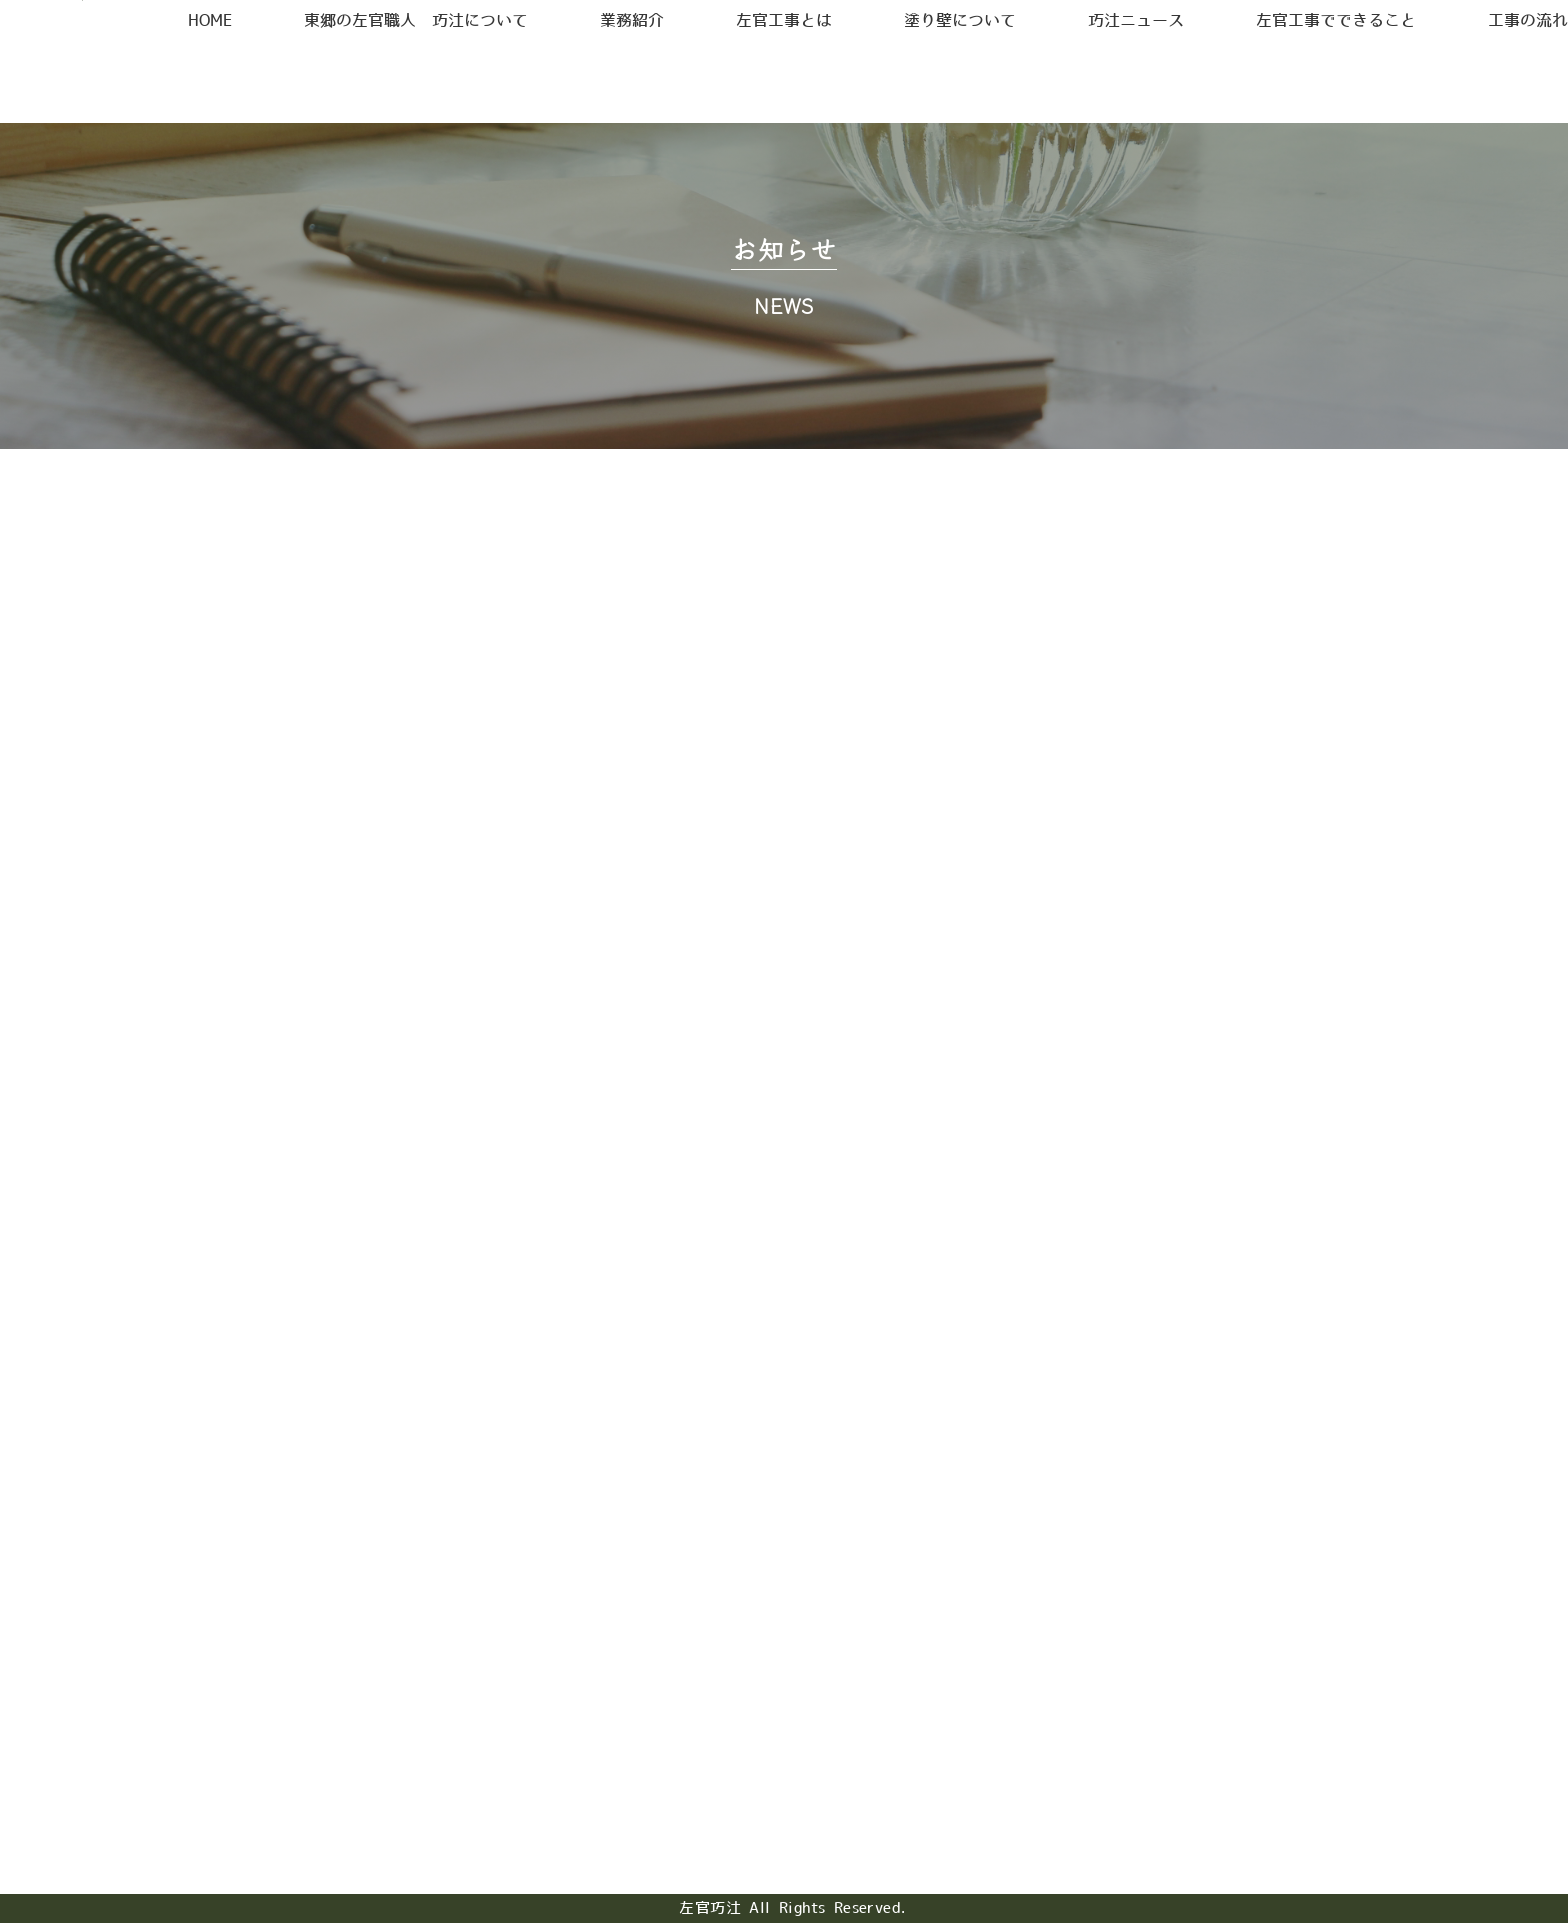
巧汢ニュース (1103, 80)
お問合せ (1406, 33)
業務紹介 (667, 80)
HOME (277, 80)
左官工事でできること (1285, 80)
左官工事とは (793, 80)
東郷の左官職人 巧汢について (466, 80)
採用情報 (1202, 33)
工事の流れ (1458, 80)
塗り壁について (948, 80)
